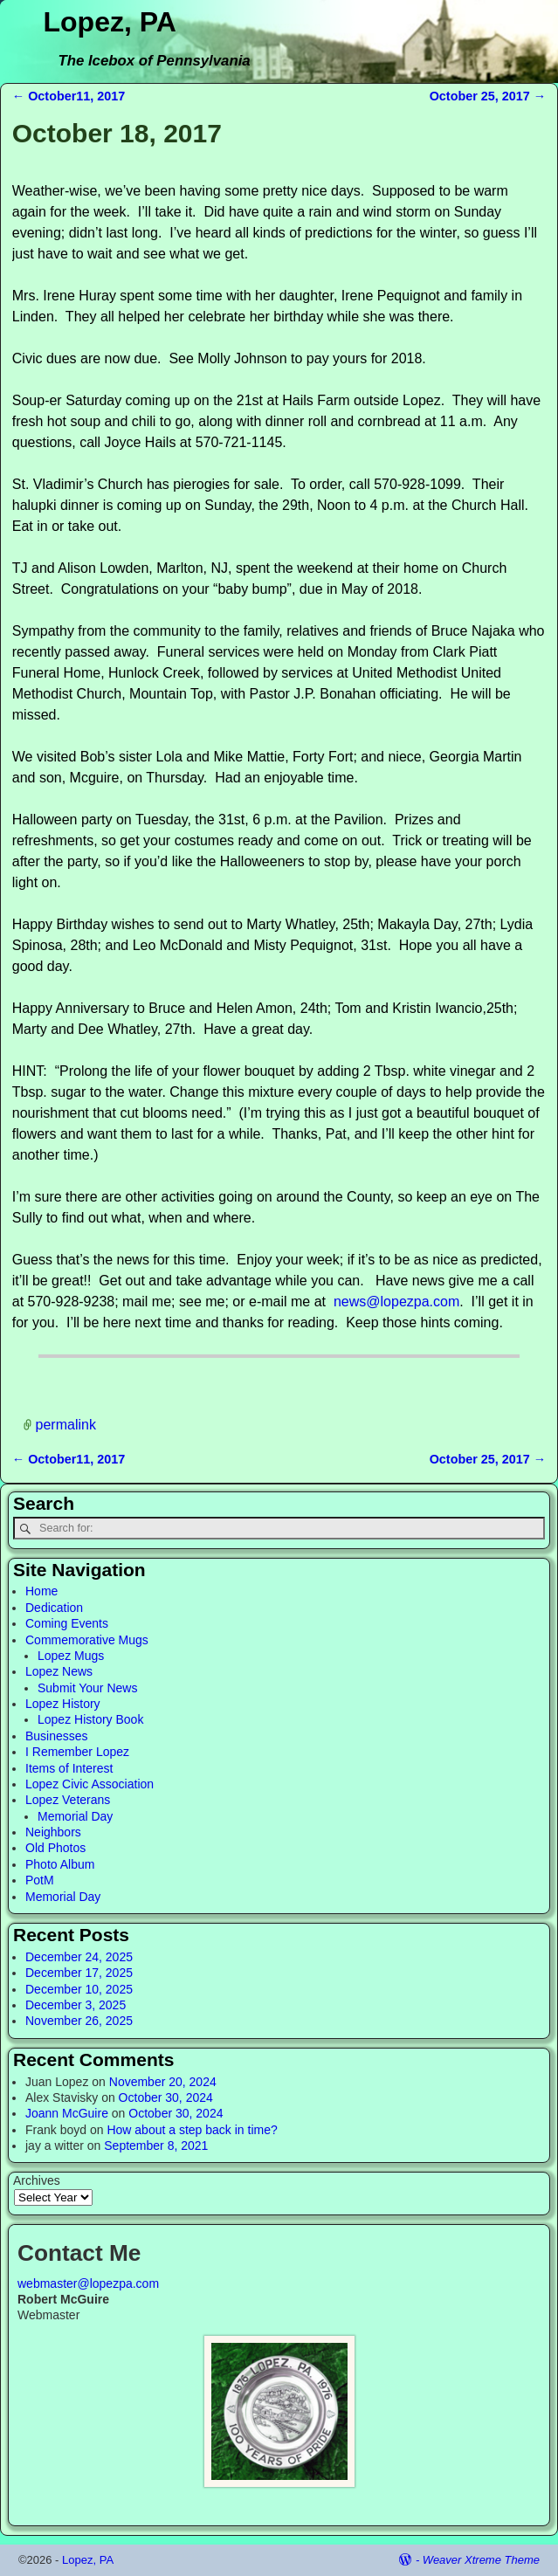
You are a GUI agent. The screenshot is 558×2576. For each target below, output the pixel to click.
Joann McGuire (66, 2113)
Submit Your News (87, 1688)
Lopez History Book (90, 1719)
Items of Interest (69, 1768)
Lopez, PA (110, 22)
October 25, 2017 (488, 96)
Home (41, 1591)
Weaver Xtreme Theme (481, 2559)
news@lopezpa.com (396, 1301)
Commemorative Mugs (86, 1640)
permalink (66, 1424)
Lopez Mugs (71, 1656)
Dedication (54, 1608)
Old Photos (55, 1848)
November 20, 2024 (163, 2082)
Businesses (56, 1736)
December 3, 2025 (75, 2005)
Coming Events (66, 1623)
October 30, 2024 (166, 2097)
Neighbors (53, 1832)
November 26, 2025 (79, 2021)
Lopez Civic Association (89, 1784)
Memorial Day (75, 1816)
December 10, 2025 (79, 1989)
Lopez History (62, 1704)
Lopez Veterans (67, 1800)
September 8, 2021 (156, 2145)
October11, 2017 (69, 96)
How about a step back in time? (192, 2130)
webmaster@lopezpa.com (88, 2283)
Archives (36, 2180)
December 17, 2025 (79, 1973)
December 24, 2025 (79, 1957)
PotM (39, 1880)
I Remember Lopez (77, 1752)
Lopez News (59, 1671)
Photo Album (59, 1864)
